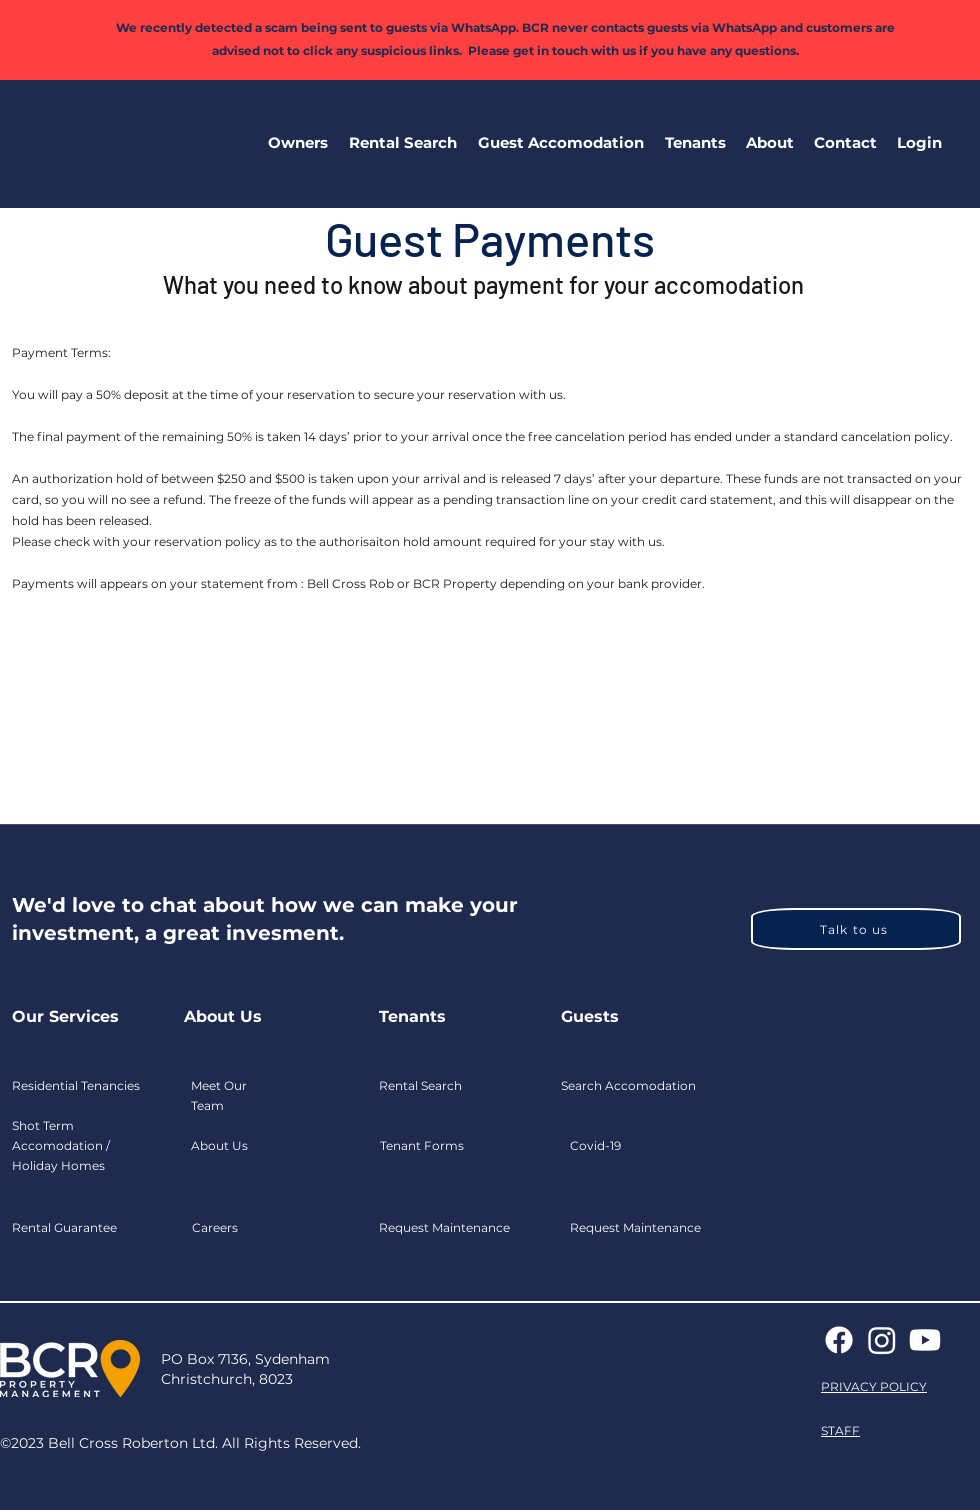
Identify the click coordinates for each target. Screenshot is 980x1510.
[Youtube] (925, 1340)
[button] (297, 143)
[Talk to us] (856, 929)
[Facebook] (839, 1340)
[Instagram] (882, 1340)
